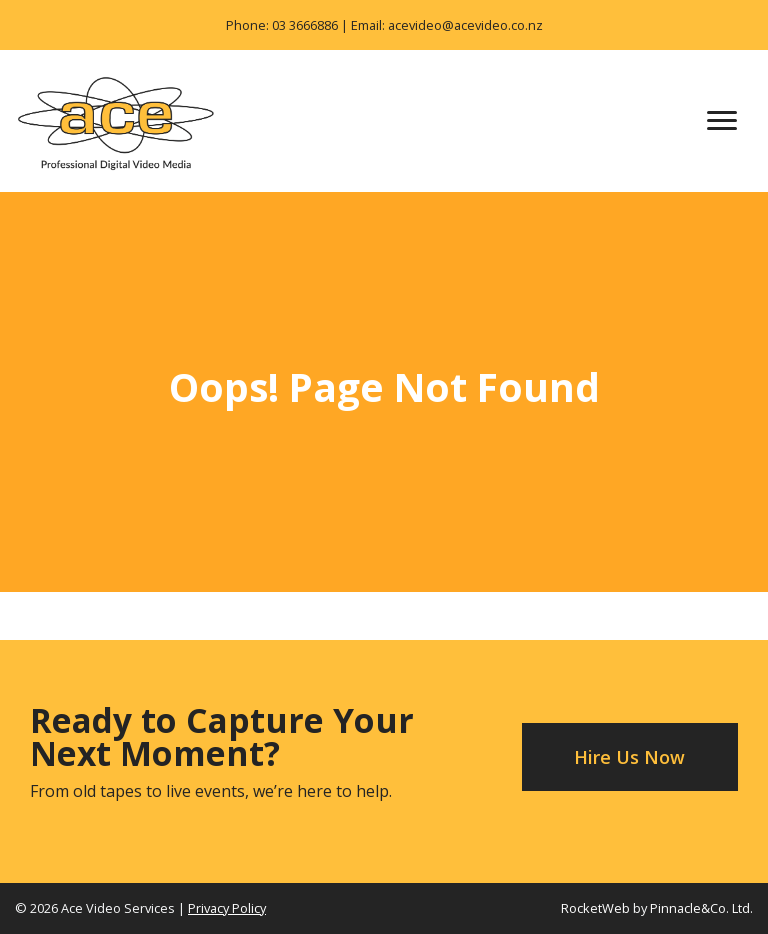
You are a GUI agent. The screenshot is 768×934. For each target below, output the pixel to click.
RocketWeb (595, 908)
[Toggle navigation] (722, 121)
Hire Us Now (629, 757)
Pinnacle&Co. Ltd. (701, 908)
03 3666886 (305, 25)
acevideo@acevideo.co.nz (465, 25)
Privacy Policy (227, 908)
